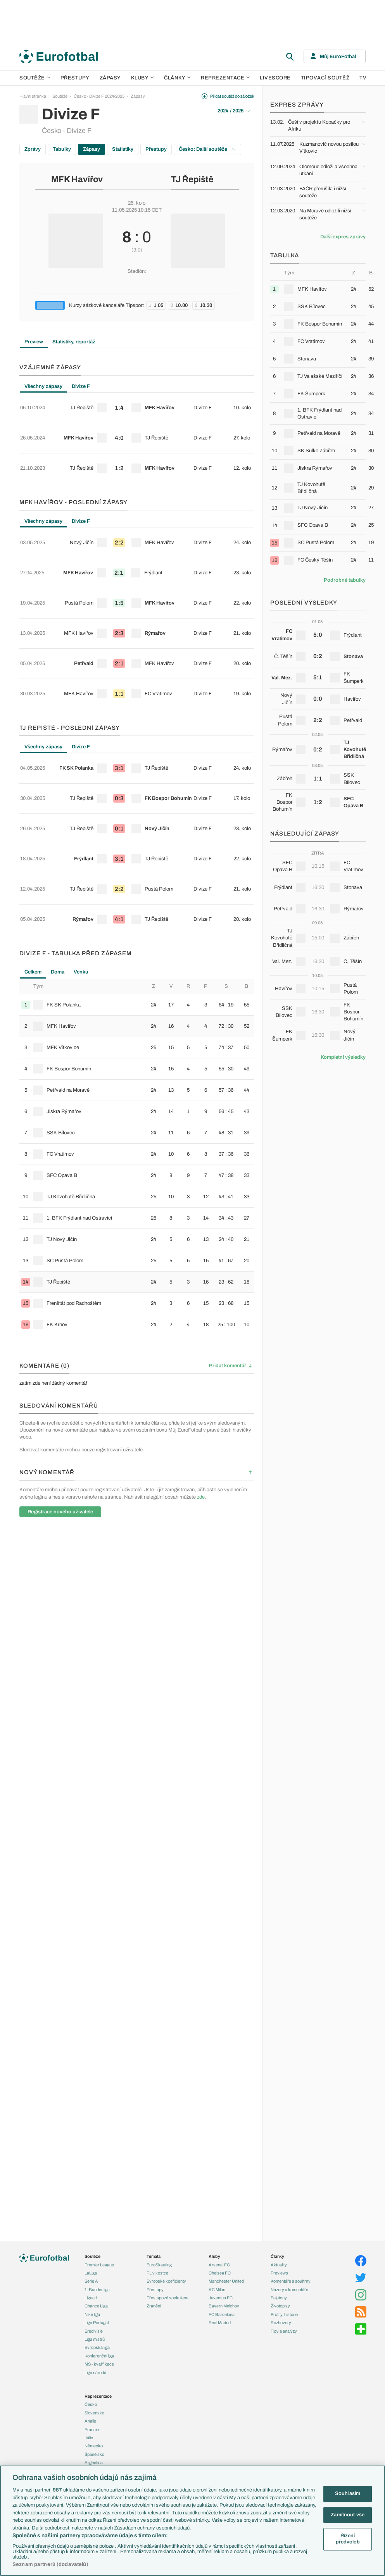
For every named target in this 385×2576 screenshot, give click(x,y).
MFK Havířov (77, 179)
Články (277, 2256)
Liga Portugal (97, 2322)
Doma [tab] (57, 838)
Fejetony (279, 2297)
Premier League (99, 2264)
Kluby (142, 78)
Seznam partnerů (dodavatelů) (50, 2564)
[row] (136, 403)
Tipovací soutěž (325, 78)
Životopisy (280, 2306)
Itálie (89, 2437)
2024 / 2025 (234, 111)
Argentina (94, 2462)
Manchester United (226, 2281)
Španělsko (94, 2454)
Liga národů (95, 2372)
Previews (279, 2273)
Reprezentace (225, 78)
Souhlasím (347, 2493)
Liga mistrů (95, 2339)
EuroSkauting (159, 2264)
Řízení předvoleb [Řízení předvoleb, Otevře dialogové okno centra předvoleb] (348, 2539)
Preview (33, 342)
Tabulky (62, 149)
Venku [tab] (81, 838)
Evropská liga (97, 2347)
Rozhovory (281, 2322)
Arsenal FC (219, 2264)
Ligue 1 (91, 2297)
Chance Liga (96, 2306)
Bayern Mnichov (224, 2306)
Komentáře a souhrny (291, 2281)
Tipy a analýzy (284, 2331)
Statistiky (122, 149)
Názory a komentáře (289, 2289)
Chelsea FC (220, 2273)
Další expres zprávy (343, 237)
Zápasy (110, 78)
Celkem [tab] (32, 838)
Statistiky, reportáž (73, 342)
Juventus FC (221, 2297)
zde (201, 1363)
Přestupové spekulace (167, 2297)
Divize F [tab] (81, 386)
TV (362, 78)
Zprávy (32, 149)
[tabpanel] (136, 425)
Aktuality (279, 2264)
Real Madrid (220, 2322)
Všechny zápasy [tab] (43, 386)
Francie (92, 2429)
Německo (94, 2445)
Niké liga (92, 2314)
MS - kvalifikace (99, 2364)
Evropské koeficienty (166, 2281)
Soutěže (34, 78)
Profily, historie (284, 2314)
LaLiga (91, 2273)
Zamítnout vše (347, 2514)
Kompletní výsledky (343, 1057)
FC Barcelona (222, 2314)
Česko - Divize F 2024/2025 (99, 96)
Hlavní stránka (32, 96)
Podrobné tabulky (345, 580)
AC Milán (217, 2289)
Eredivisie (94, 2331)
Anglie (90, 2421)
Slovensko (94, 2413)
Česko (91, 2404)
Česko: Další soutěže (207, 149)
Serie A (91, 2281)
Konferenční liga (99, 2356)
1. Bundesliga (97, 2289)
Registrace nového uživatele (60, 1377)
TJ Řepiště (192, 179)
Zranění (154, 2306)
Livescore (275, 78)
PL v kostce (157, 2273)
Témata (154, 2256)
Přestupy (75, 78)
